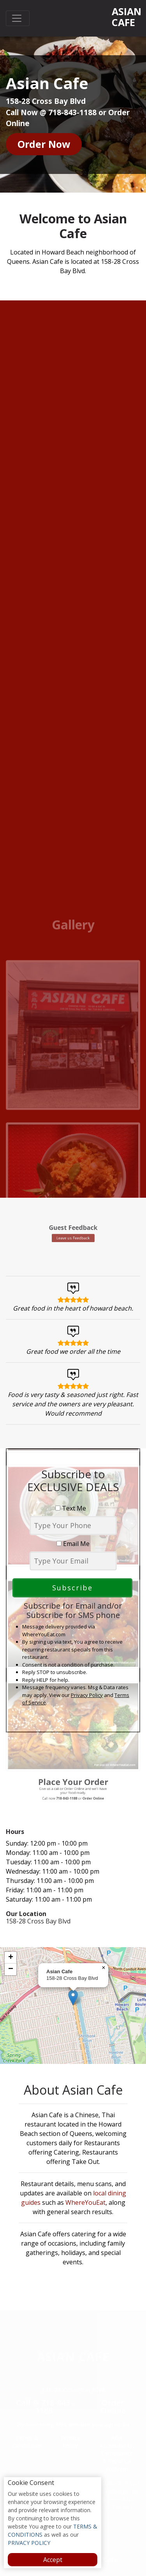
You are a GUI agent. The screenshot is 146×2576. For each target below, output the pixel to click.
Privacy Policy (87, 1695)
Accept (52, 2559)
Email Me (73, 1543)
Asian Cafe (126, 17)
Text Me (73, 1508)
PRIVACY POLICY (29, 2542)
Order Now (44, 144)
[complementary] (73, 2005)
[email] (73, 1561)
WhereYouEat (85, 2202)
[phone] (73, 1525)
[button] (73, 1998)
